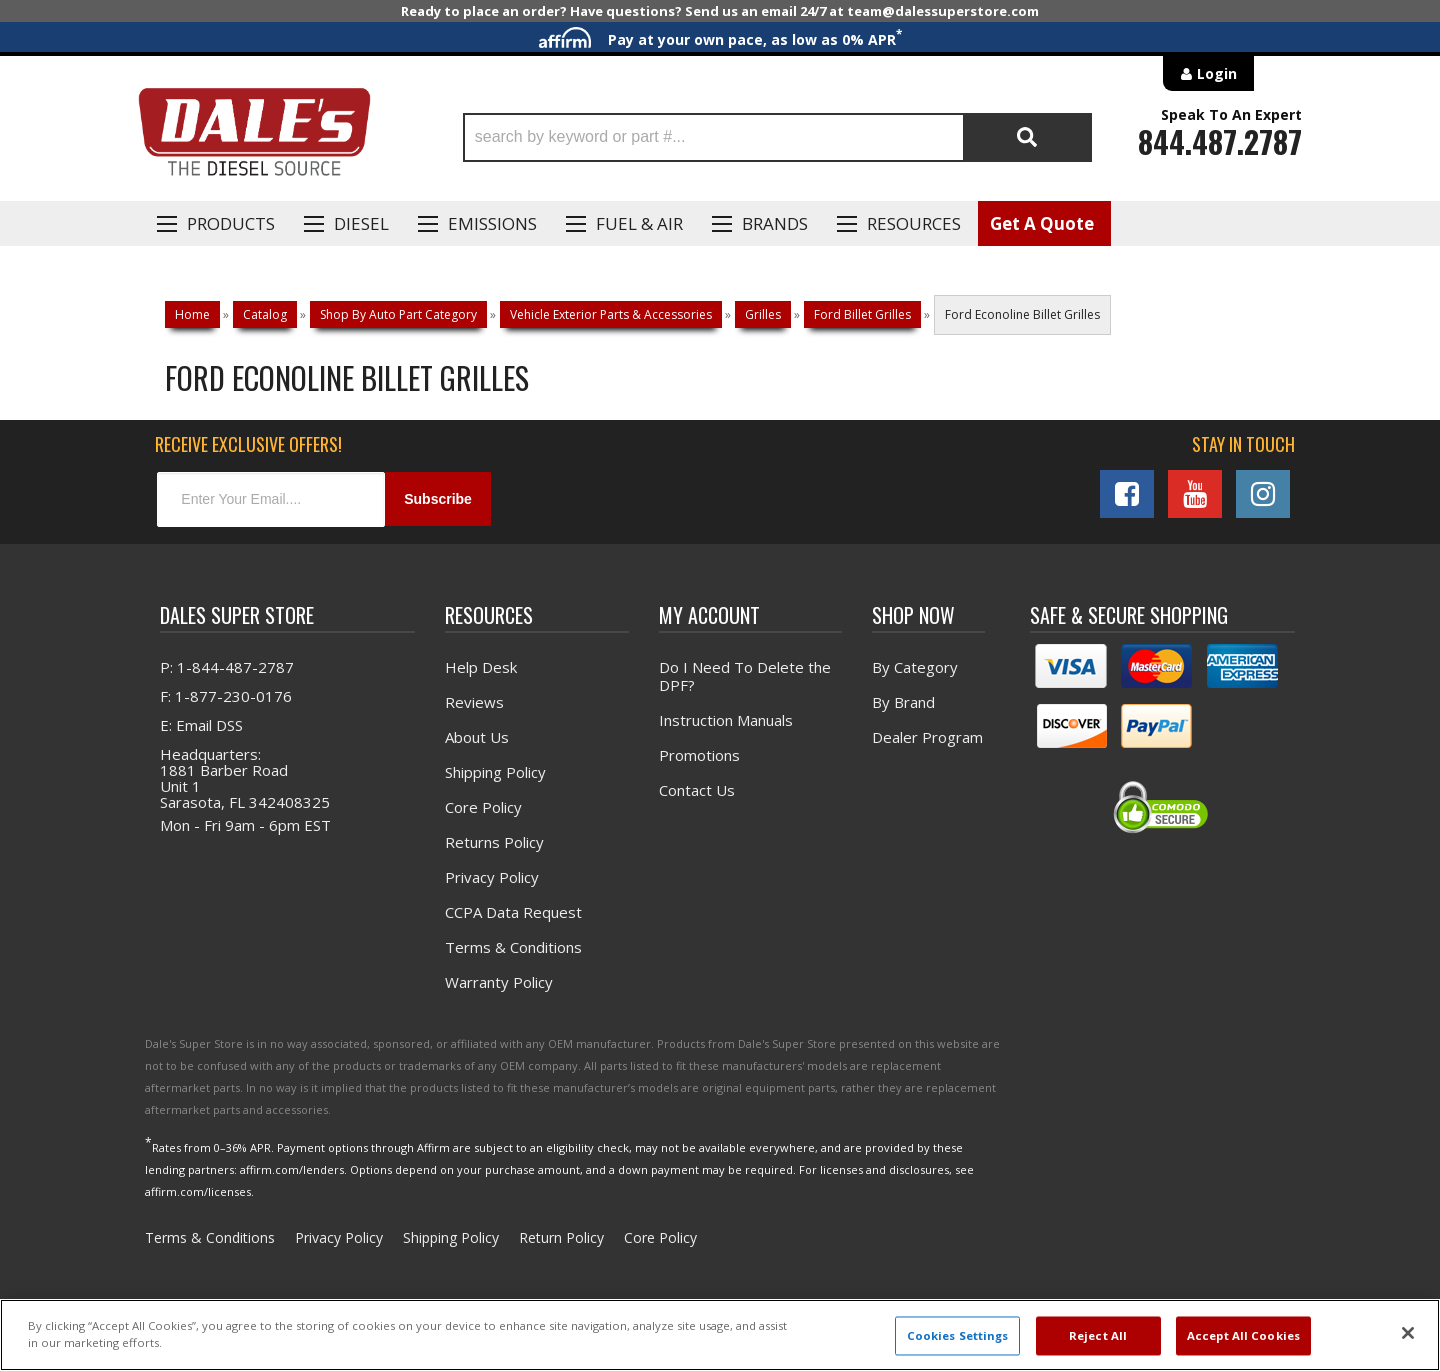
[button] (777, 137)
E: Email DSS (201, 724)
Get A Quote (1042, 223)
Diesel (361, 223)
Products (231, 223)
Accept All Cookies (1243, 1335)
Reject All (1098, 1335)
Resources (914, 223)
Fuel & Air (639, 223)
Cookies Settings (958, 1335)
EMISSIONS (492, 223)
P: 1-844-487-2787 (227, 666)
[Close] (1408, 1333)
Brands (775, 223)
